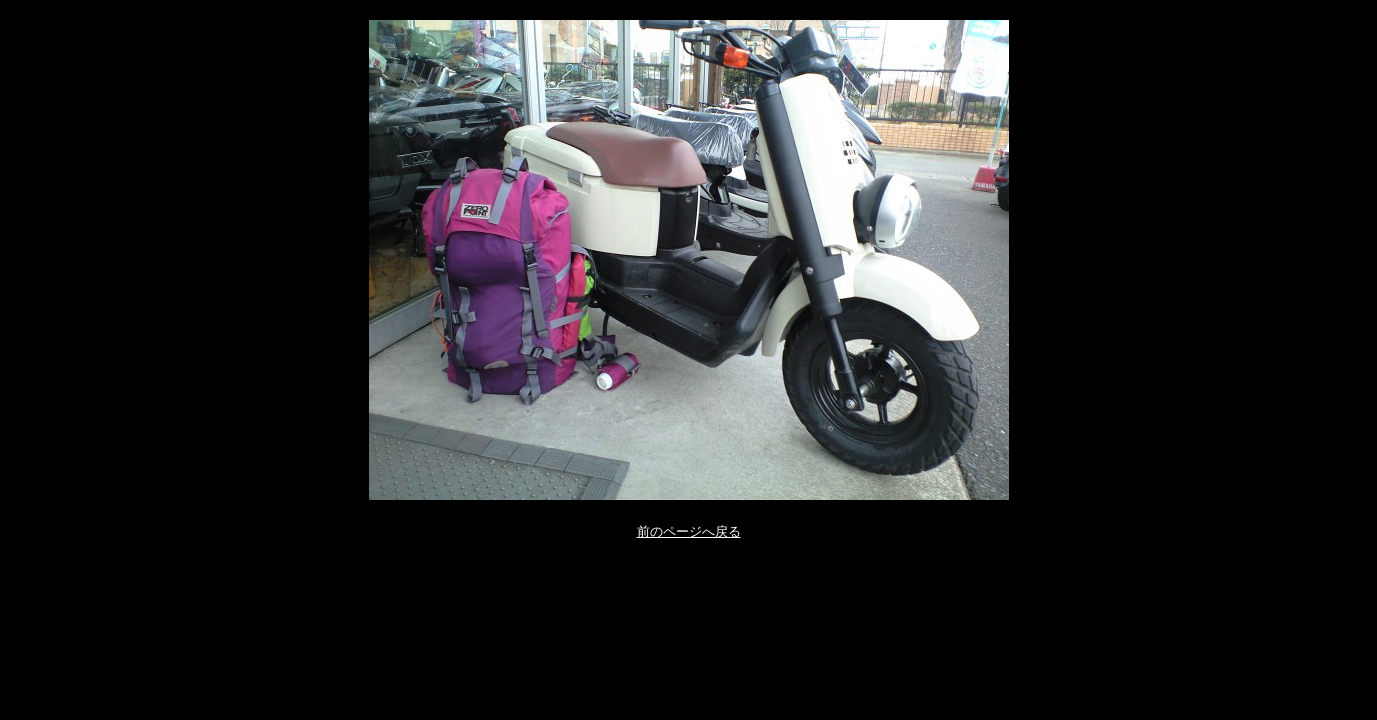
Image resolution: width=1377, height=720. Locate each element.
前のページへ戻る (689, 531)
